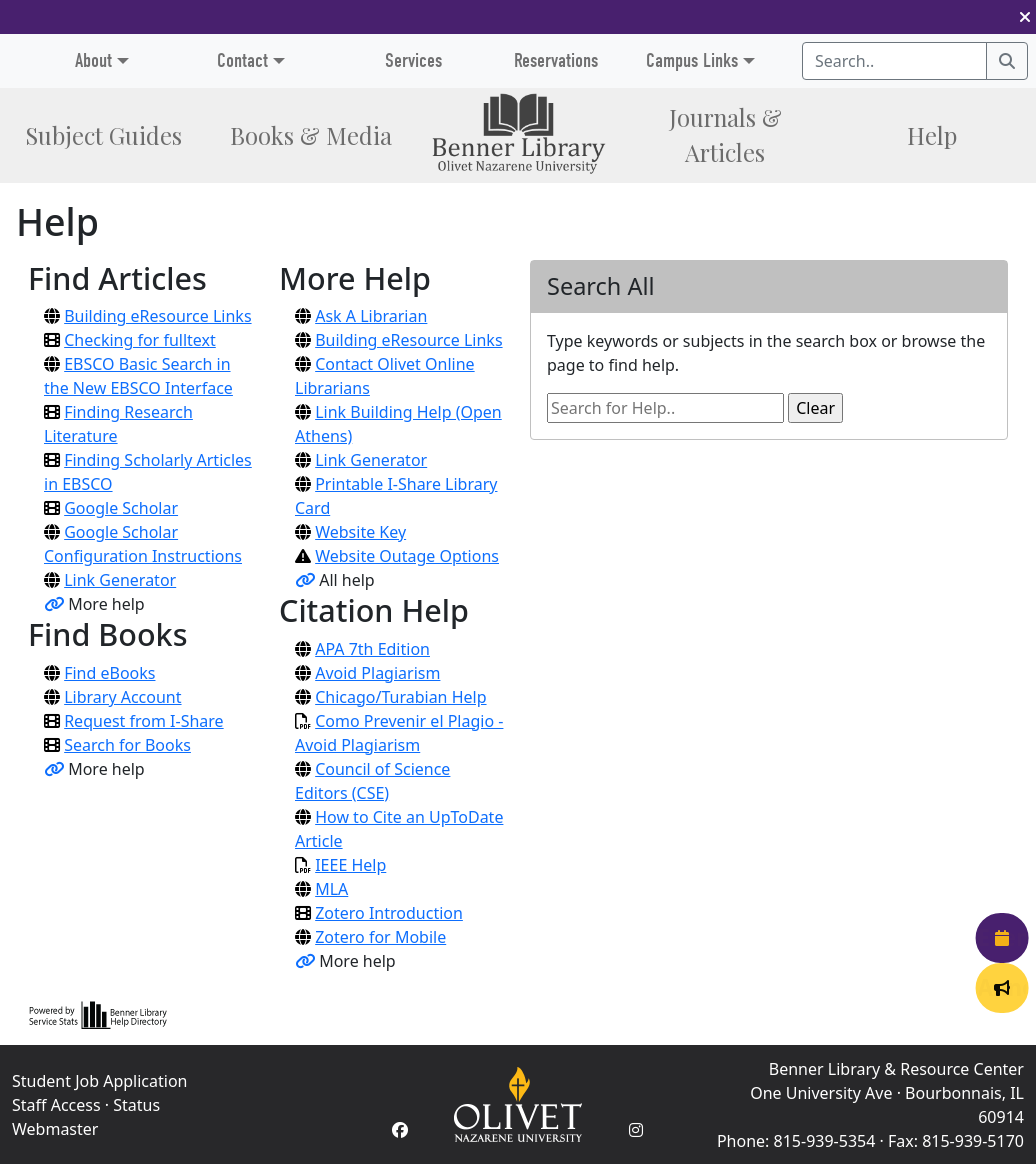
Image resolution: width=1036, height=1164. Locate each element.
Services (413, 60)
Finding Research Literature (118, 424)
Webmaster (55, 1129)
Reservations (556, 60)
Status (136, 1105)
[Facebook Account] (400, 1130)
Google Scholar (121, 508)
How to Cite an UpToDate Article (399, 829)
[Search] (1007, 61)
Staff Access (56, 1105)
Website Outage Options (407, 556)
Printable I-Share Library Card (396, 496)
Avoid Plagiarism (377, 673)
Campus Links (692, 60)
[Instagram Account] (636, 1130)
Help (932, 135)
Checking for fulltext (140, 340)
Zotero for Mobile (380, 937)
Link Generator (120, 580)
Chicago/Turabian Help (400, 697)
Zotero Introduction (389, 913)
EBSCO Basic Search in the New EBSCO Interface (138, 376)
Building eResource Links (157, 316)
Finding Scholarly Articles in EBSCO (148, 472)
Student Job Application (99, 1081)
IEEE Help (350, 865)
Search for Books (127, 745)
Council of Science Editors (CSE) (372, 781)
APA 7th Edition (372, 649)
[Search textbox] (894, 61)
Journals (725, 135)
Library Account (122, 697)
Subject (103, 135)
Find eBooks (109, 673)
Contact (242, 60)
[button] (1025, 17)
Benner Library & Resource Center (896, 1069)
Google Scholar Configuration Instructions (143, 544)
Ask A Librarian (371, 316)
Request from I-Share (143, 721)
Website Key (360, 532)
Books (311, 135)
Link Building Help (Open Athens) (398, 424)
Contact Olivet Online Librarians (385, 376)
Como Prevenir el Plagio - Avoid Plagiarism (399, 733)
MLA (331, 889)
